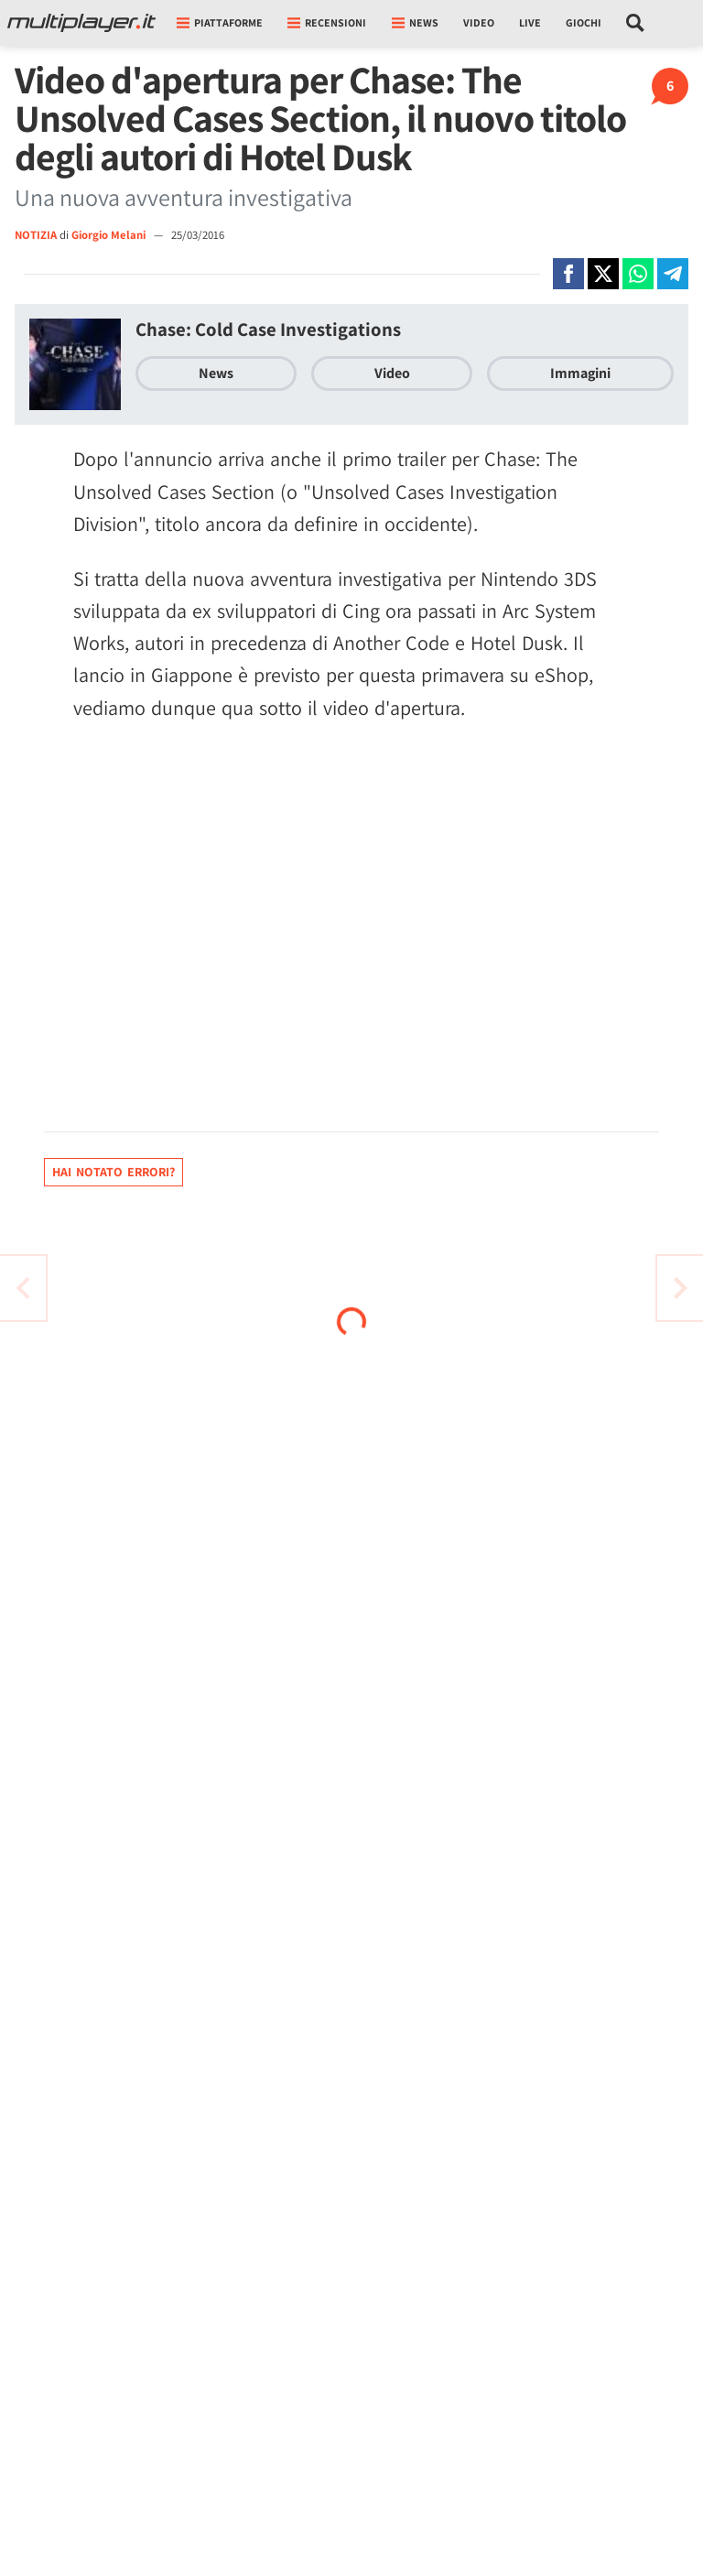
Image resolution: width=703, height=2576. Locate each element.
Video (478, 22)
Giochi (583, 22)
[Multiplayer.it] (81, 23)
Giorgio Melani (109, 235)
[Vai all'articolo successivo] (23, 1288)
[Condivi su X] (603, 273)
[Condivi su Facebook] (568, 273)
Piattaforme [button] (220, 22)
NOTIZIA (36, 235)
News (216, 373)
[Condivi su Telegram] (672, 273)
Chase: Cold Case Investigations (268, 329)
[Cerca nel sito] (635, 23)
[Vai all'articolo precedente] (680, 1288)
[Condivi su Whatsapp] (638, 273)
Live (530, 22)
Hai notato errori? (113, 1172)
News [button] (415, 22)
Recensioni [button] (326, 22)
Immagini (580, 373)
